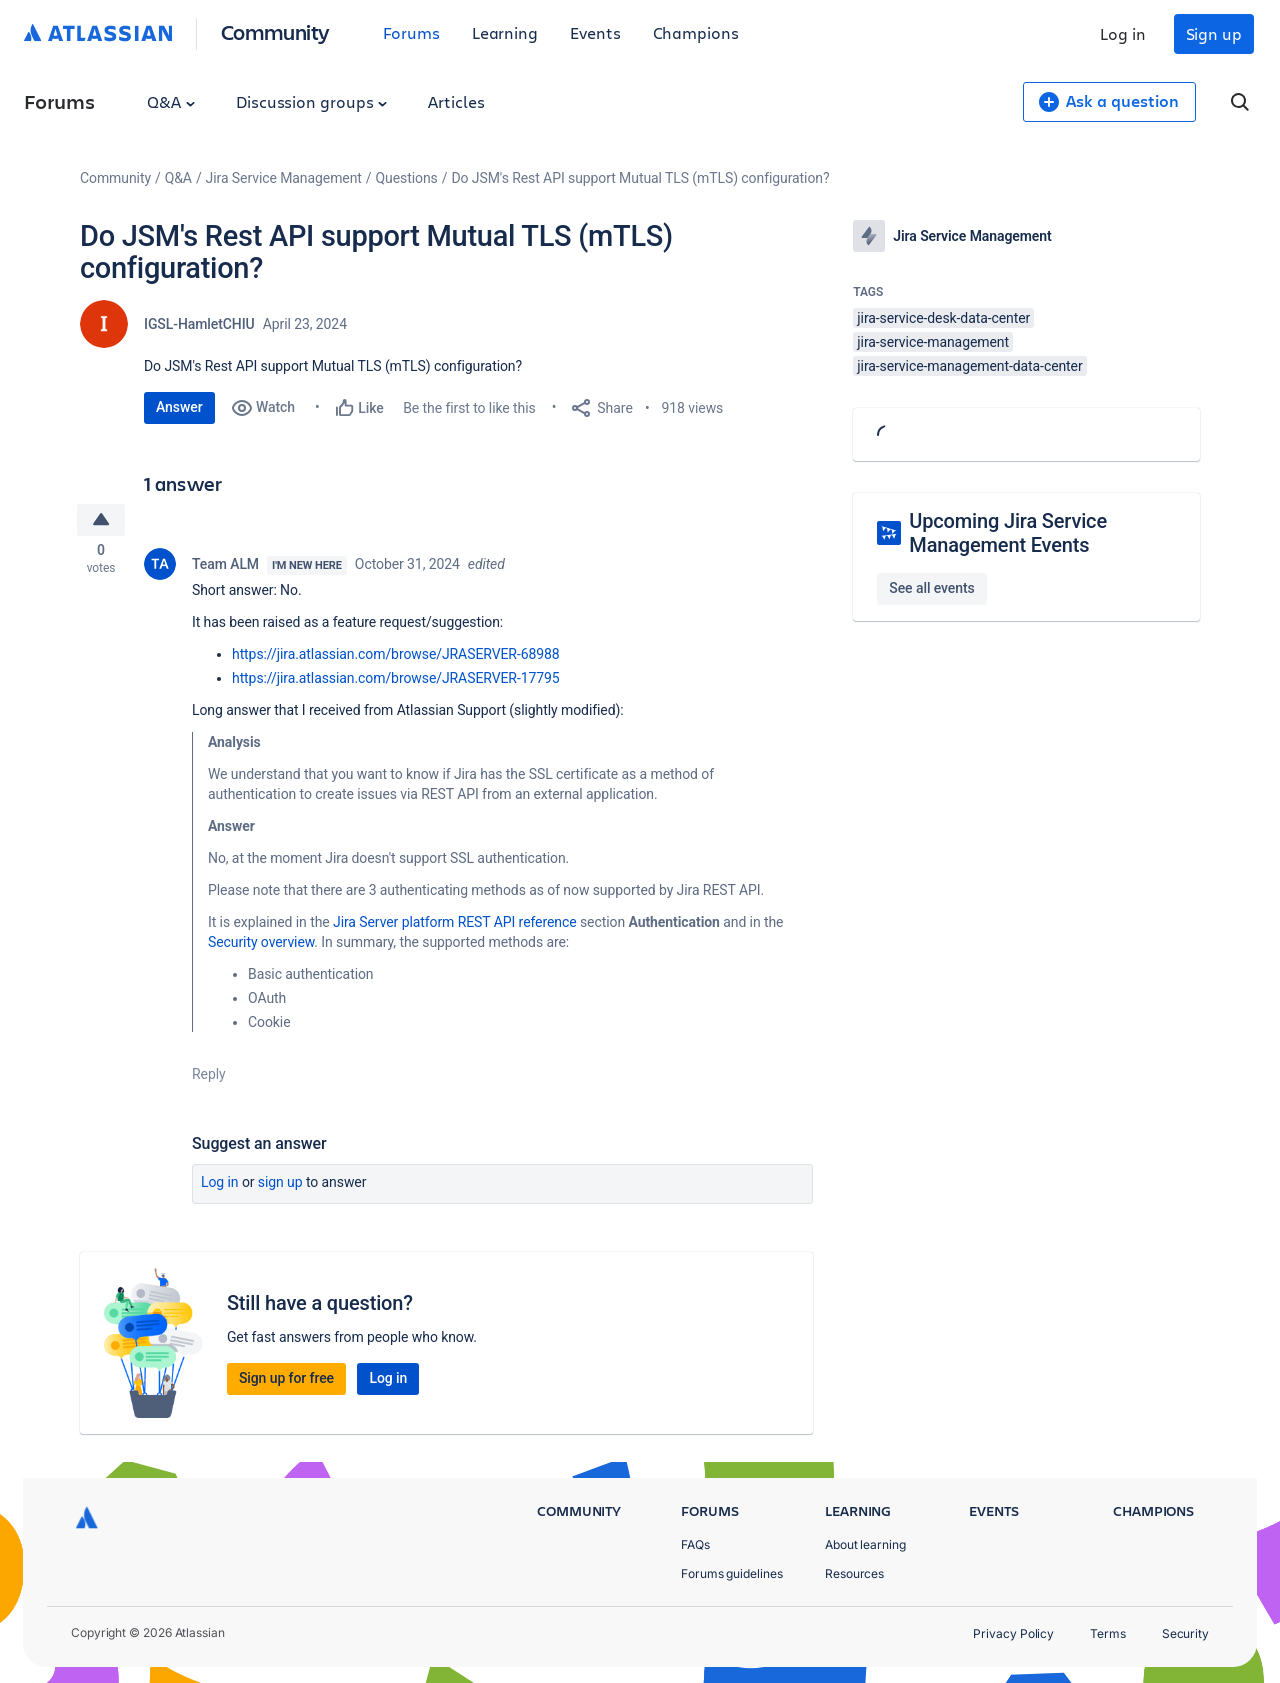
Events (595, 32)
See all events (931, 588)
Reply (209, 1078)
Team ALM (225, 568)
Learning (505, 32)
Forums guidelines (732, 1573)
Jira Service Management (284, 178)
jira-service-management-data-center (969, 366)
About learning (865, 1544)
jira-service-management (933, 342)
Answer (179, 407)
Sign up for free (286, 1382)
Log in (1123, 33)
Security (1185, 1633)
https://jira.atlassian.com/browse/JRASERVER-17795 (396, 682)
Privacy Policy (1013, 1633)
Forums (411, 32)
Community (275, 31)
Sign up (1214, 33)
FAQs (695, 1544)
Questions (407, 178)
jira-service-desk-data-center (943, 318)
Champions (696, 32)
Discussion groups (312, 101)
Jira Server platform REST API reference (455, 926)
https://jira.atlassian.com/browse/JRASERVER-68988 (396, 658)
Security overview (261, 946)
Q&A (171, 101)
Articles (456, 101)
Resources (854, 1573)
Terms (1108, 1633)
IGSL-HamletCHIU (199, 324)
